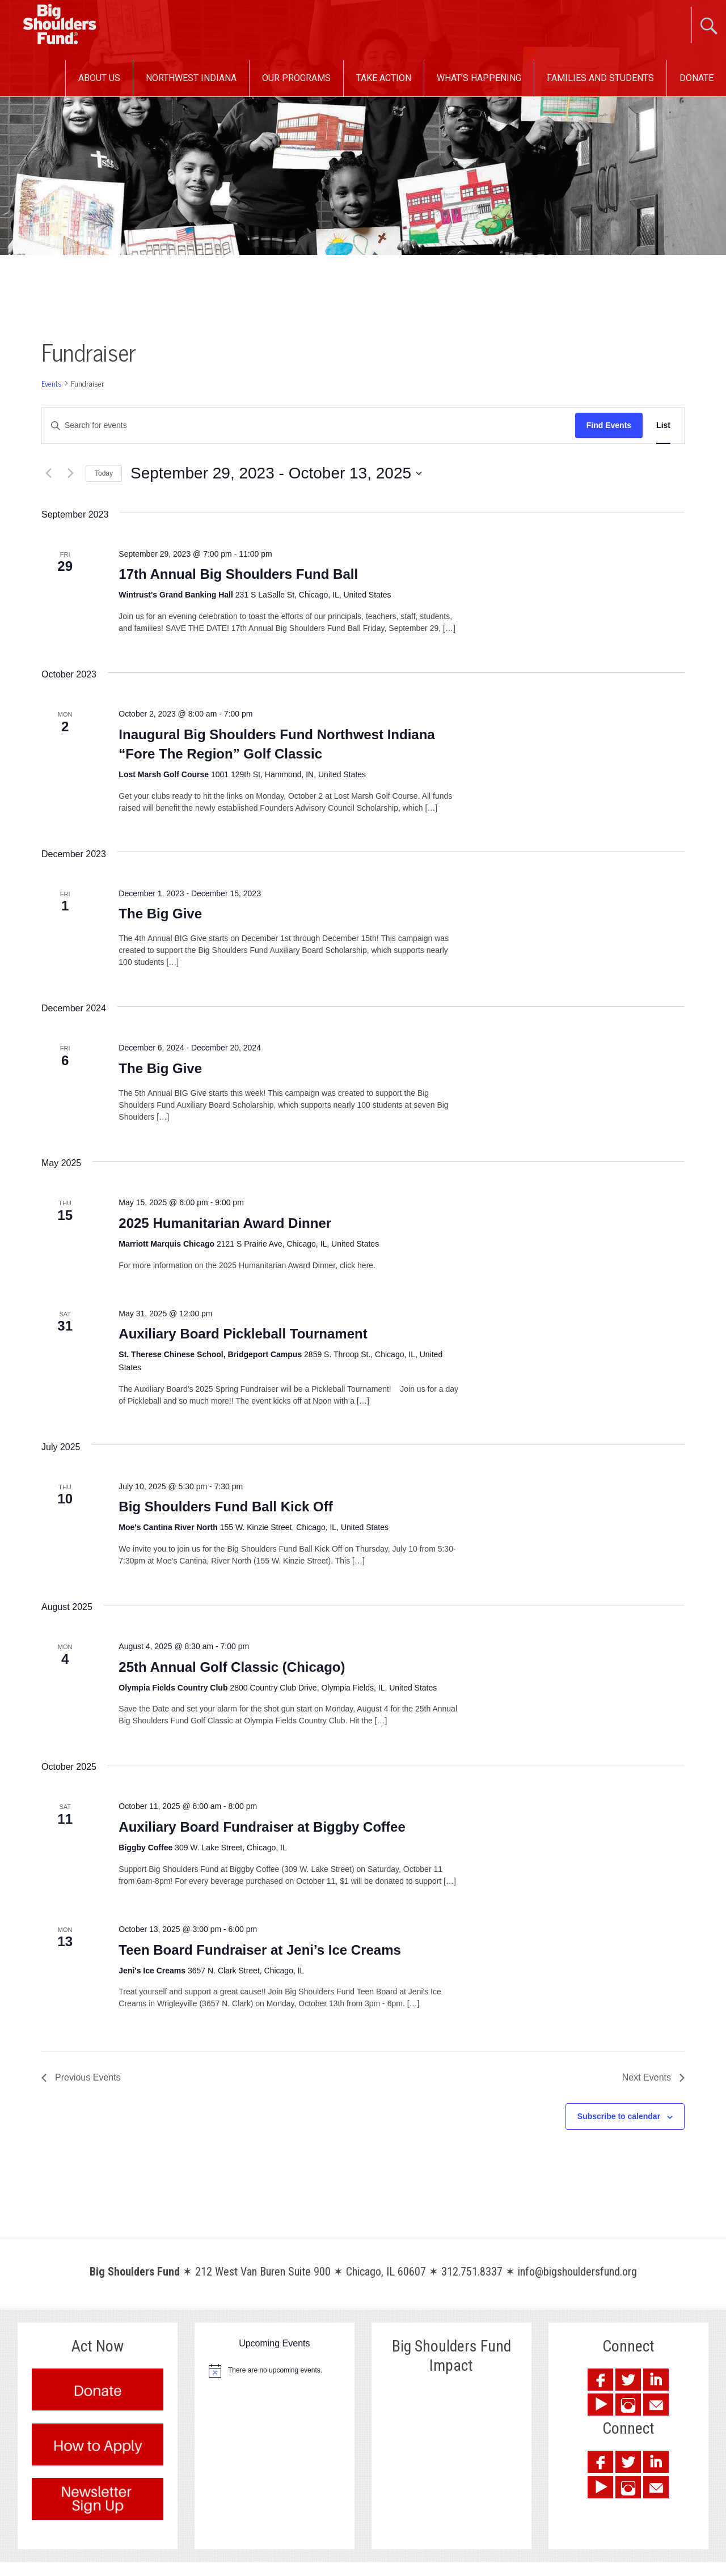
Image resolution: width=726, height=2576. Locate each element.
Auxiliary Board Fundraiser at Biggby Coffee (262, 1826)
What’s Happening (479, 78)
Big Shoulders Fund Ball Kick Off (225, 1506)
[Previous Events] (48, 473)
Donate (696, 78)
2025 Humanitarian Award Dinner (225, 1223)
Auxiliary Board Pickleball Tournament (243, 1333)
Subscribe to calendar (618, 2116)
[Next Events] (70, 473)
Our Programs (296, 78)
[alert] (274, 2371)
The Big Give (160, 913)
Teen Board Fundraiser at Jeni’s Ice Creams (260, 1950)
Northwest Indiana (191, 78)
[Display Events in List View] (663, 425)
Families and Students (600, 78)
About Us (99, 78)
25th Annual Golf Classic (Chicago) (232, 1667)
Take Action (383, 78)
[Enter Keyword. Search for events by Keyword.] (308, 425)
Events (51, 383)
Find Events (608, 425)
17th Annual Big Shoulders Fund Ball (238, 574)
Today (104, 473)
